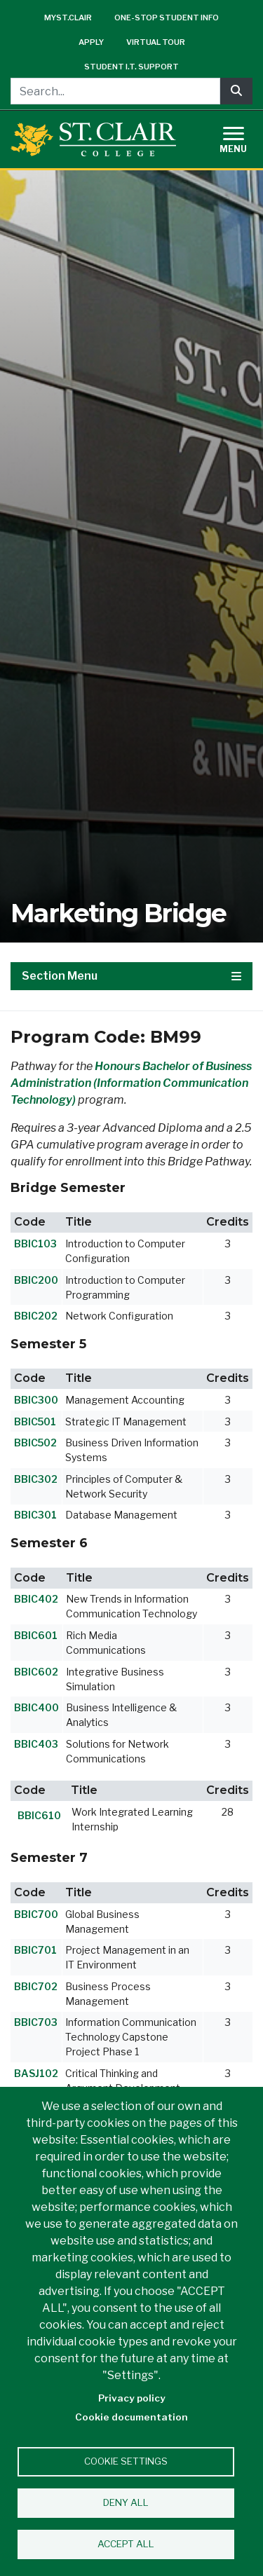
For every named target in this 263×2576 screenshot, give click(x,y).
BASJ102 (36, 2073)
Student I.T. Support (131, 66)
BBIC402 (36, 1599)
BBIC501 (35, 1421)
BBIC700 (36, 1914)
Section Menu (131, 975)
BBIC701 (35, 1950)
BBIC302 (36, 1479)
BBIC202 (36, 1316)
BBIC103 (35, 1243)
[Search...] (115, 91)
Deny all (126, 2502)
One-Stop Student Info (166, 17)
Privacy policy (132, 2398)
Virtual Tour (155, 42)
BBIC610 (39, 1815)
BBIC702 (36, 1986)
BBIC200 (36, 1280)
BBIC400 (36, 1707)
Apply (91, 42)
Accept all (125, 2543)
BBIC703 (36, 2022)
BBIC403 (36, 1744)
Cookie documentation (131, 2417)
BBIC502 (35, 1442)
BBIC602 (36, 1672)
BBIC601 (36, 1635)
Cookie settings (126, 2461)
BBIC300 (36, 1400)
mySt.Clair (68, 17)
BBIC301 (35, 1515)
